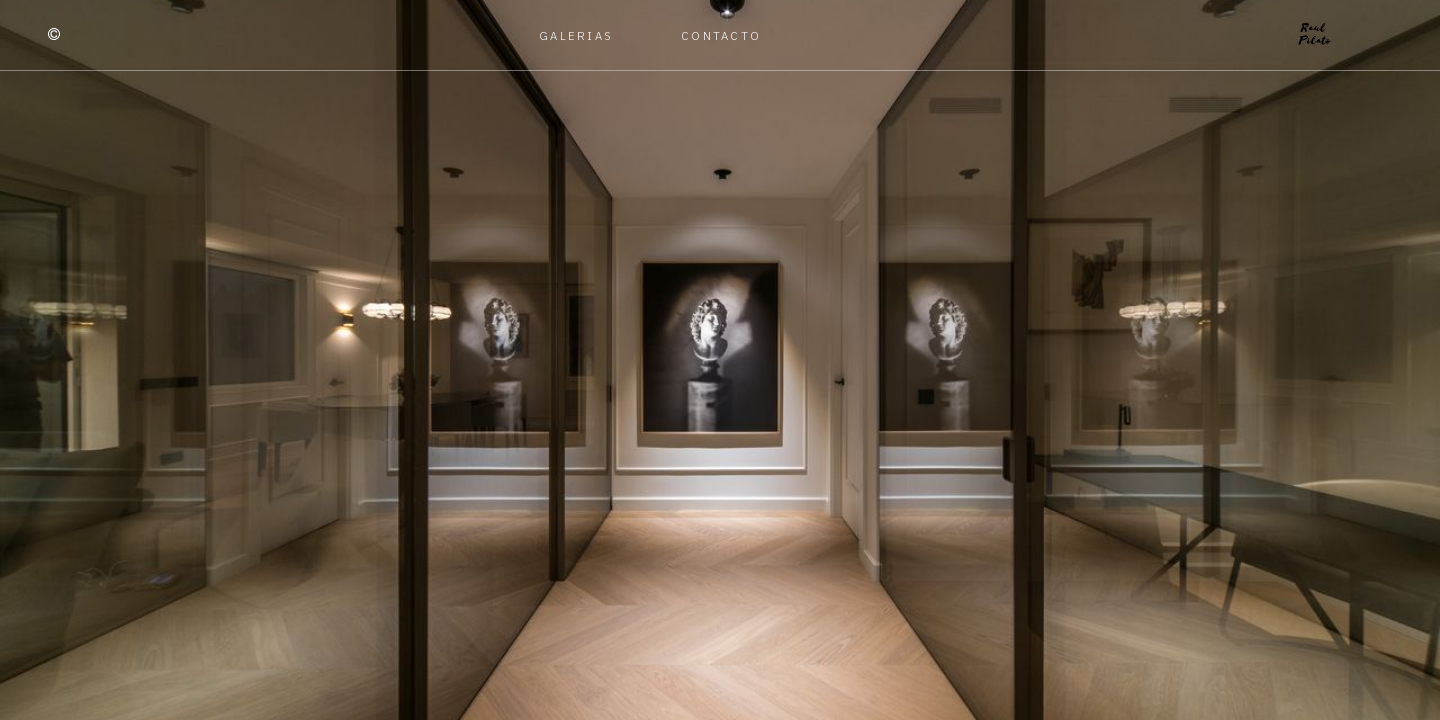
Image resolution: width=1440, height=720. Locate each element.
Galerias (576, 35)
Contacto (721, 35)
